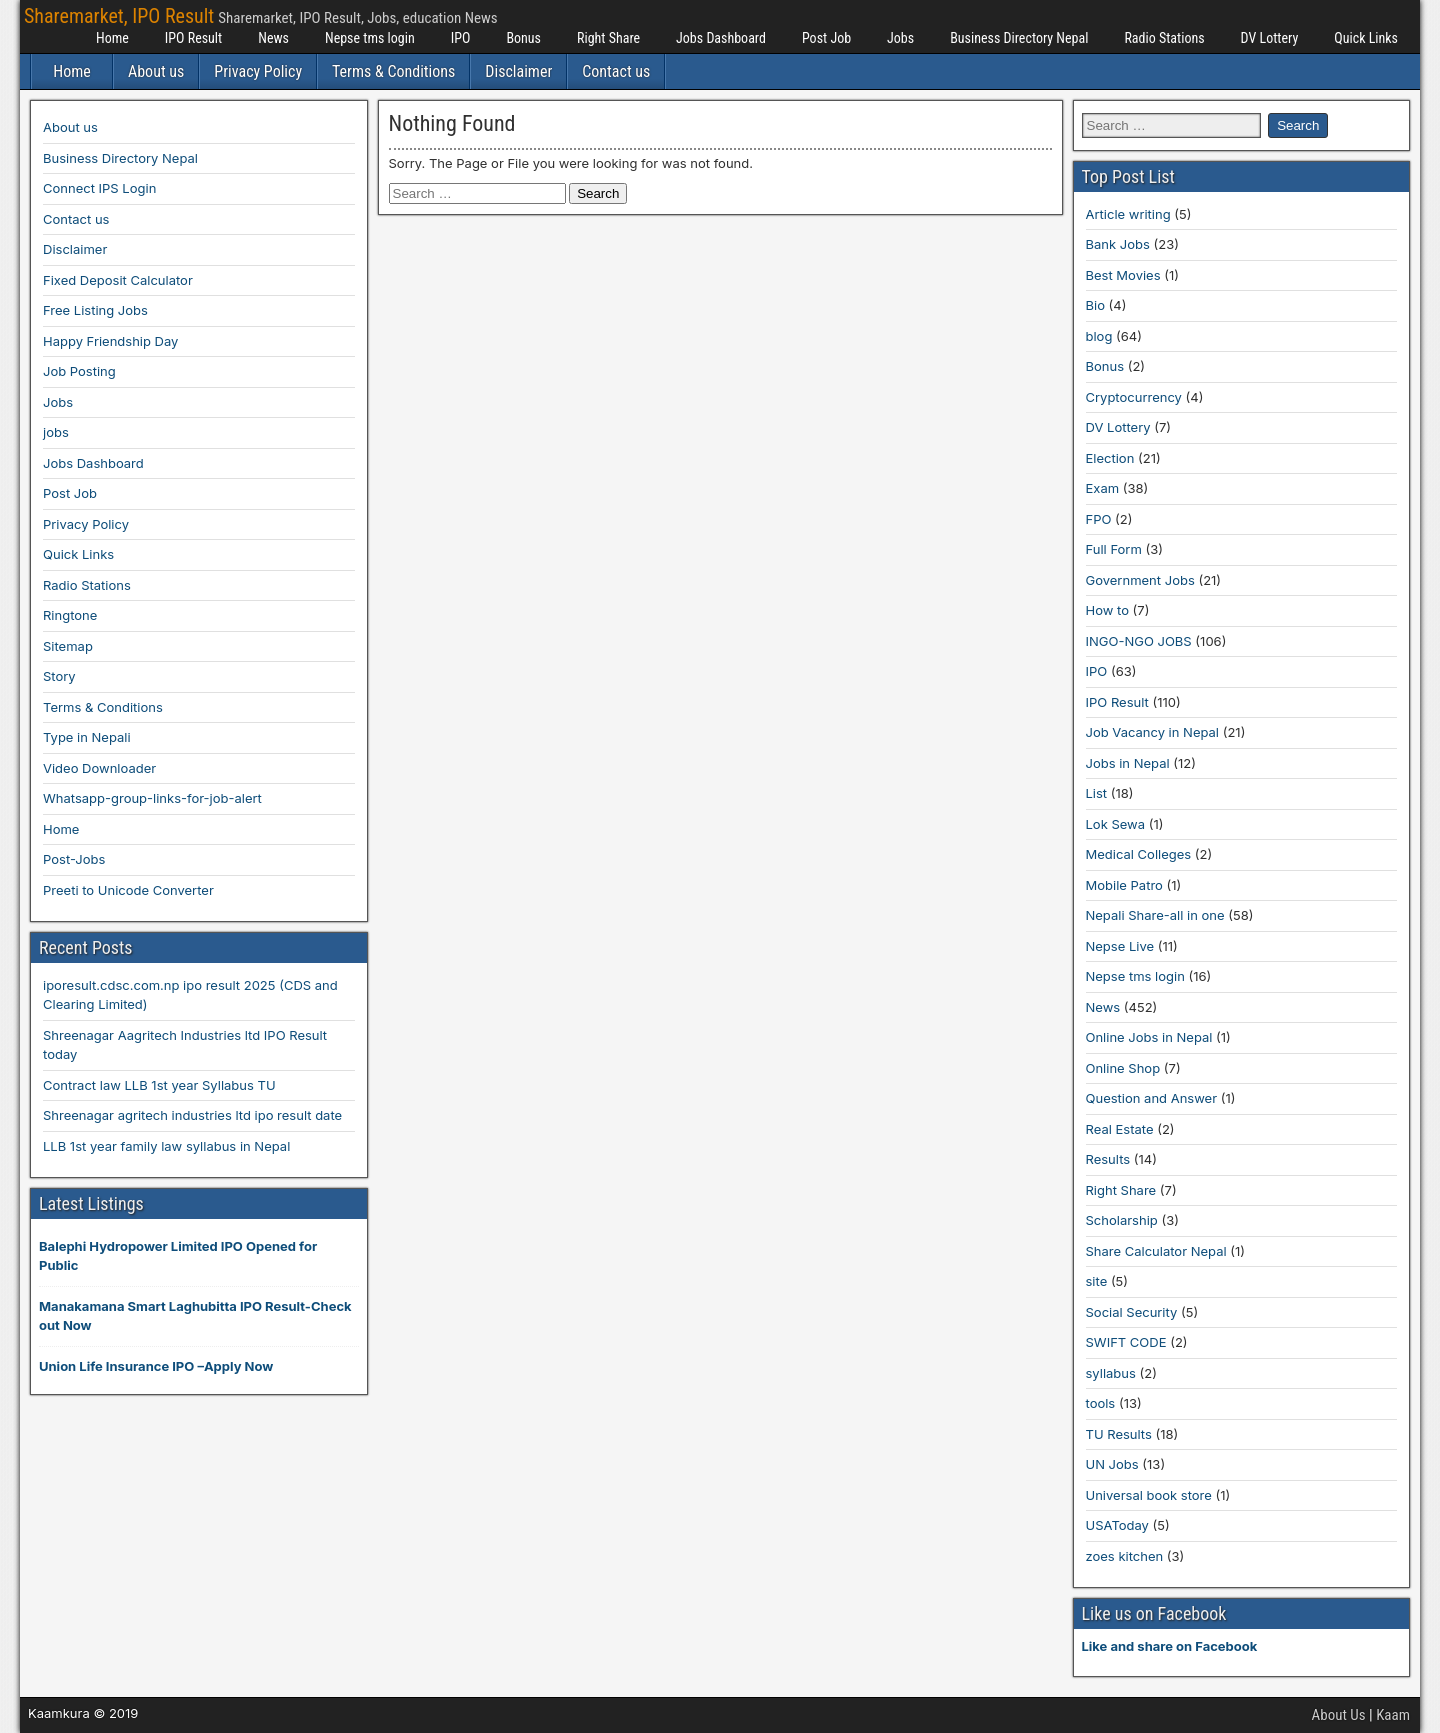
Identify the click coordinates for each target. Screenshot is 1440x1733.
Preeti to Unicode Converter (128, 890)
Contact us (616, 71)
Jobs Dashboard (721, 38)
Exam (1103, 488)
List (1097, 793)
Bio (1095, 305)
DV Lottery (1270, 38)
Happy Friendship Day (110, 341)
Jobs (900, 38)
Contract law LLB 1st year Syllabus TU (159, 1085)
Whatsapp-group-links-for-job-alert (152, 798)
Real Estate (1120, 1129)
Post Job (826, 38)
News (273, 38)
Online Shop (1123, 1068)
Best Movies (1123, 275)
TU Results (1119, 1434)
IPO (461, 38)
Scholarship (1122, 1220)
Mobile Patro (1124, 885)
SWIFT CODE (1126, 1342)
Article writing (1128, 214)
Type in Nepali (87, 737)
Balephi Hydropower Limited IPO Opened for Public (178, 1256)
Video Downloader (99, 768)
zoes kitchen (1125, 1556)
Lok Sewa (1116, 824)
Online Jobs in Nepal (1149, 1037)
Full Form (1114, 549)
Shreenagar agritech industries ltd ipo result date (192, 1115)
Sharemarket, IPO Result (119, 16)
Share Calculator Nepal (1156, 1251)
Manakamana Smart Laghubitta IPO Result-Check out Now (195, 1316)
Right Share (608, 38)
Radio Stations (1164, 38)
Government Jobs (1140, 580)
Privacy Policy (258, 71)
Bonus (523, 38)
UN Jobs (1112, 1464)
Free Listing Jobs (95, 310)
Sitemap (68, 646)
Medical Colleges (1139, 854)
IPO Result (193, 38)
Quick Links (1366, 38)
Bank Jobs (1118, 244)
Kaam (1393, 1715)
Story (59, 676)
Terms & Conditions (393, 71)
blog (1099, 336)
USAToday (1117, 1525)
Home (112, 38)
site (1097, 1281)
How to (1107, 610)
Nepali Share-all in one (1155, 915)
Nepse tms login (370, 38)
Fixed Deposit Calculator (118, 280)
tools (1101, 1403)
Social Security (1132, 1312)
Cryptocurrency (1134, 397)
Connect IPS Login (99, 188)
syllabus (1111, 1373)
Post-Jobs (74, 859)
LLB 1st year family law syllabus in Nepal (166, 1146)
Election (1110, 458)
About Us (1339, 1715)
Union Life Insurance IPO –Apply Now (156, 1366)
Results (1108, 1159)
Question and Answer (1152, 1098)
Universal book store (1149, 1495)
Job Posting (79, 371)
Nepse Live (1120, 946)
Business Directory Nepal (1019, 38)
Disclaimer (518, 71)
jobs (56, 432)
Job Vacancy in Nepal (1153, 732)
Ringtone (70, 615)
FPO (1099, 519)
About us (156, 71)
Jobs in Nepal (1128, 763)
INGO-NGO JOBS (1139, 641)
